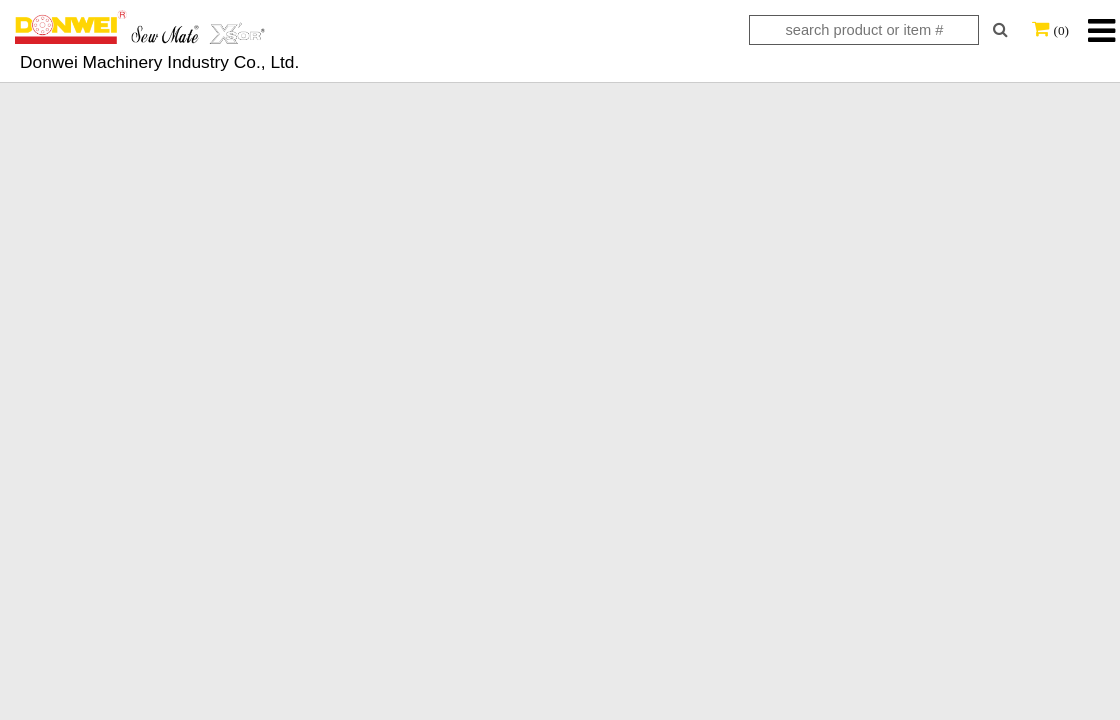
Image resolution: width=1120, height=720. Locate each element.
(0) (1061, 30)
